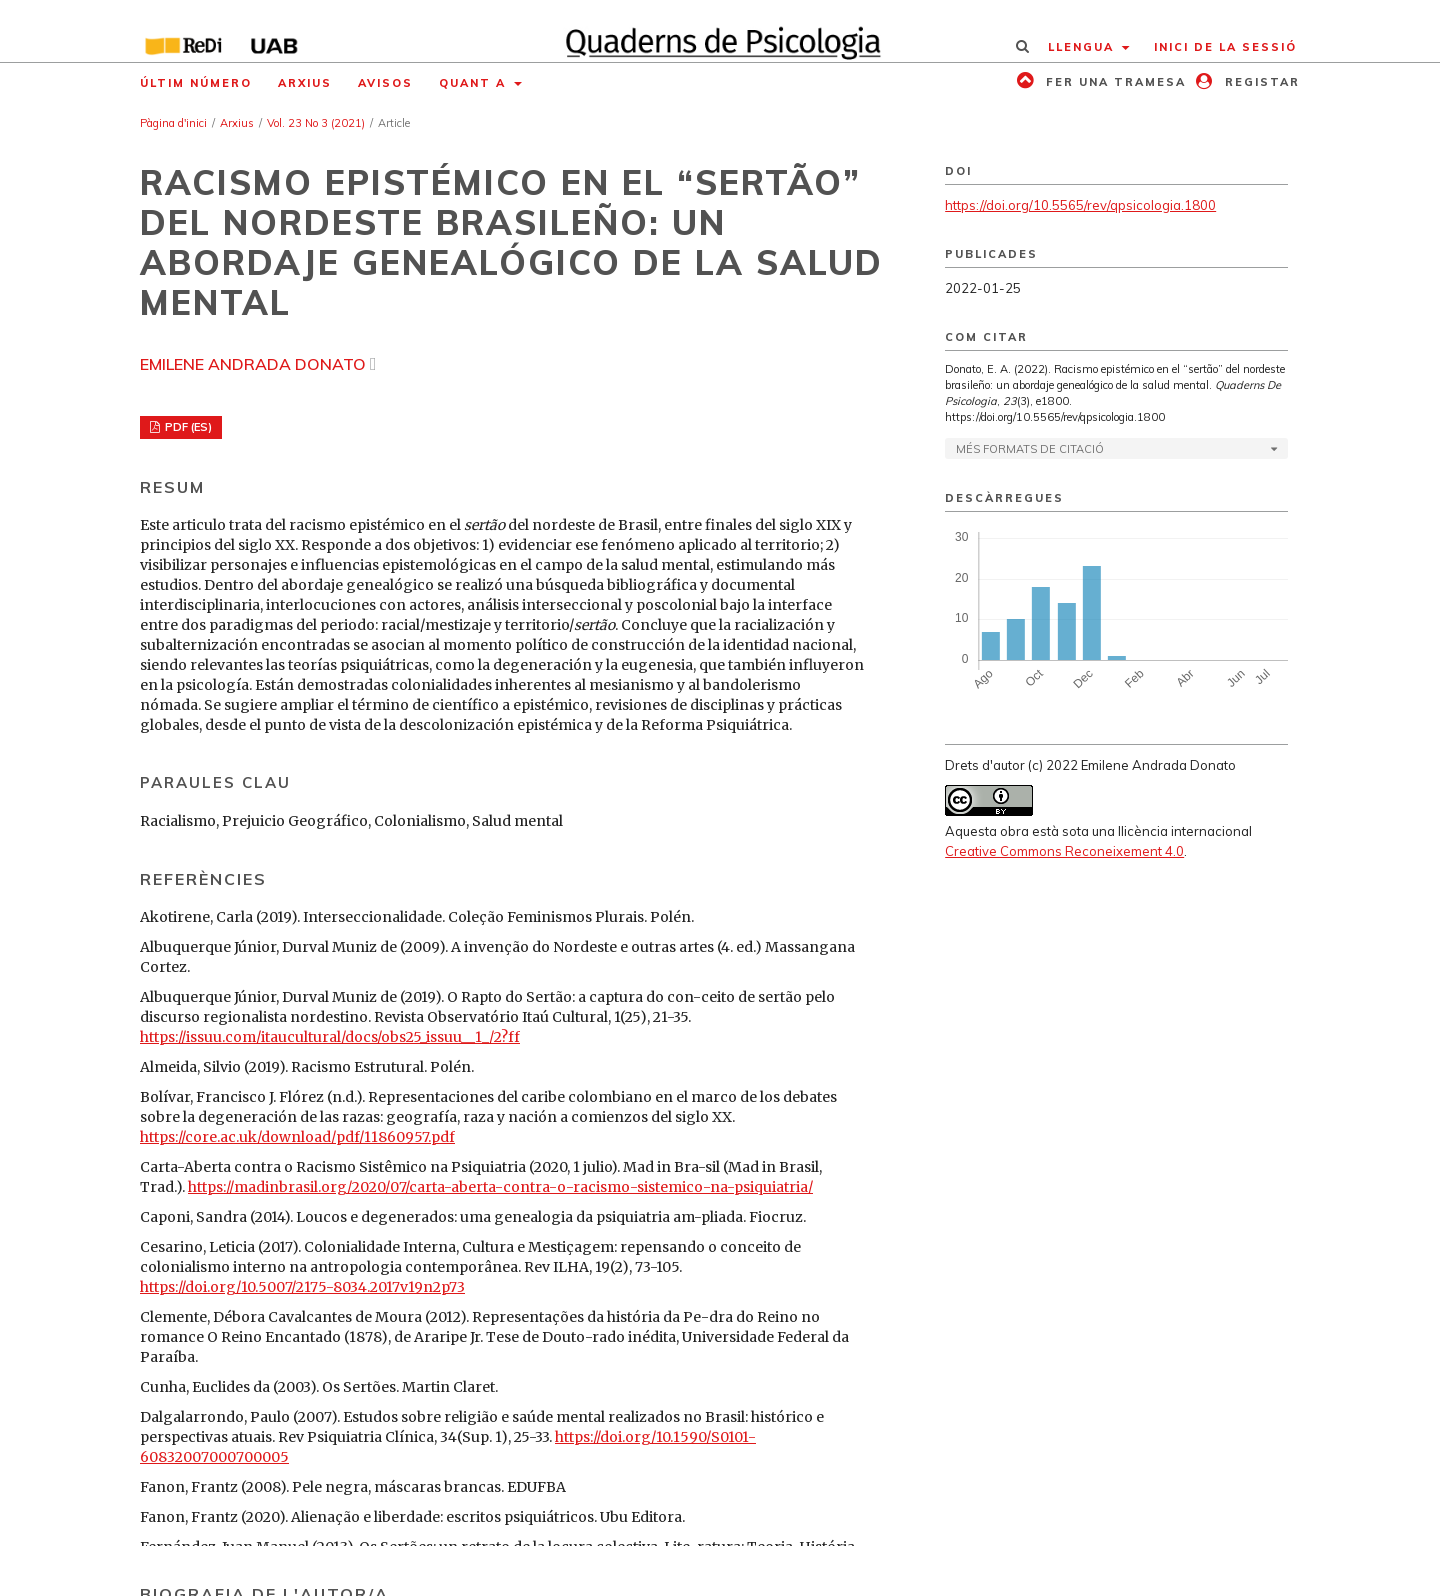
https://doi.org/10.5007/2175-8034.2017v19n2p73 (302, 1287)
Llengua (1083, 47)
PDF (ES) (187, 427)
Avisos (385, 83)
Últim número (196, 83)
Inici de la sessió (1225, 47)
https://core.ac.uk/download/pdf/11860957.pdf (297, 1137)
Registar (1260, 82)
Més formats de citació (1030, 449)
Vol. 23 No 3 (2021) (316, 123)
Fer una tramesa (1113, 82)
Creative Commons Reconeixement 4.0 (1064, 851)
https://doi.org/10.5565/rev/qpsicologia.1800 (1080, 205)
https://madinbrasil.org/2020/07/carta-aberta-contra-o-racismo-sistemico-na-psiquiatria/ (500, 1187)
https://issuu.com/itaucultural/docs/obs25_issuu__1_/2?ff (330, 1037)
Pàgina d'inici (173, 123)
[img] (720, 31)
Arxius (305, 83)
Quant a (475, 83)
